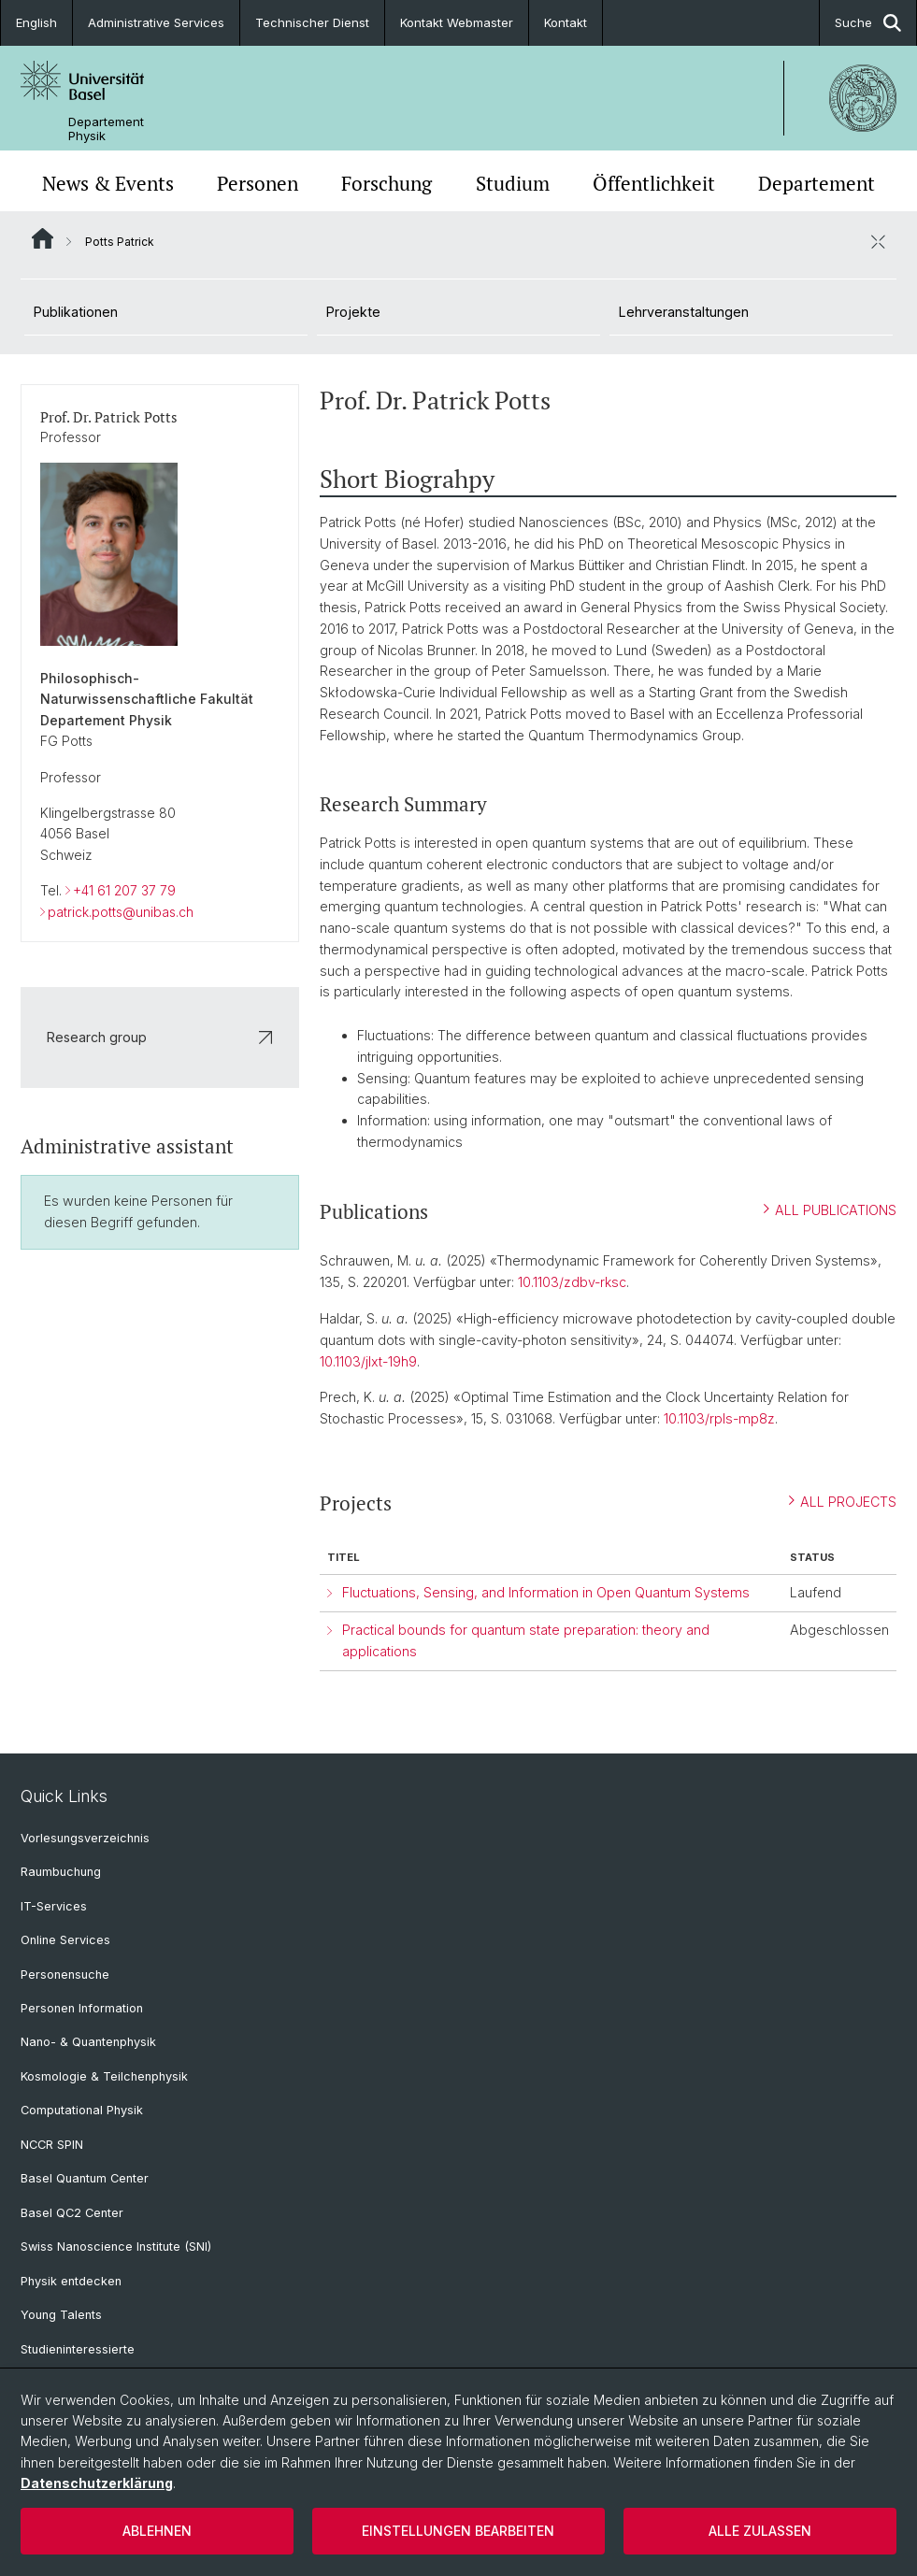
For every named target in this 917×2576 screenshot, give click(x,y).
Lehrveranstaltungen (684, 312)
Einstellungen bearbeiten (458, 2531)
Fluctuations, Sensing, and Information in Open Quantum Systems (546, 1592)
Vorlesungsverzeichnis (85, 1838)
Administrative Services (156, 22)
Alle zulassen (760, 2531)
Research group (160, 1036)
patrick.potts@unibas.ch (120, 911)
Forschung (386, 183)
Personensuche (65, 1975)
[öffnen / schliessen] (877, 241)
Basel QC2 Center (72, 2213)
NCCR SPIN (52, 2145)
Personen (257, 183)
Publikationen (76, 312)
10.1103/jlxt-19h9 (368, 1360)
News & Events (108, 183)
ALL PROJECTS (842, 1501)
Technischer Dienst (312, 22)
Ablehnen (157, 2531)
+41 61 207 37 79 (124, 890)
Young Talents (61, 2315)
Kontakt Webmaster (456, 22)
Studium (513, 183)
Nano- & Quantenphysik (88, 2042)
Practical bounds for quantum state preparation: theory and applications (525, 1640)
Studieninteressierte (78, 2349)
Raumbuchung (61, 1872)
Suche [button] (868, 23)
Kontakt (565, 22)
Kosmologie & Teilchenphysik (104, 2076)
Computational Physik (82, 2110)
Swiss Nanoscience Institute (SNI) (116, 2247)
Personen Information (82, 2008)
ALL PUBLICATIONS (830, 1209)
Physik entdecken (71, 2281)
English (36, 22)
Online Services (65, 1940)
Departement (816, 183)
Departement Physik (106, 129)
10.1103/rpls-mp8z (719, 1418)
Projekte (353, 312)
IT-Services (54, 1906)
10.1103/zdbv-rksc (572, 1282)
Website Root (42, 238)
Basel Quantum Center (85, 2178)
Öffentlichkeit (654, 183)
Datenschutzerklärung (97, 2483)
